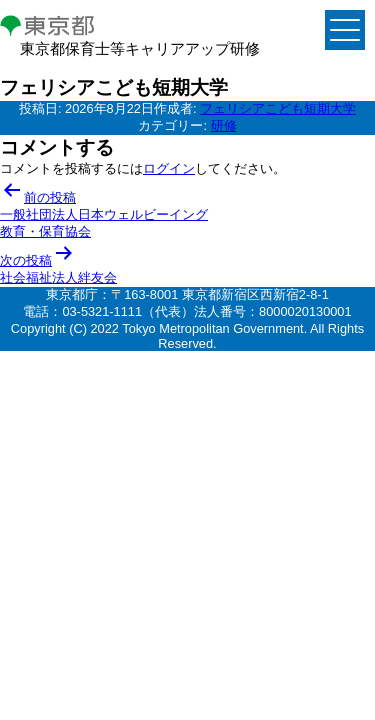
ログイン (169, 168)
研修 (224, 125)
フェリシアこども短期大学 (278, 108)
